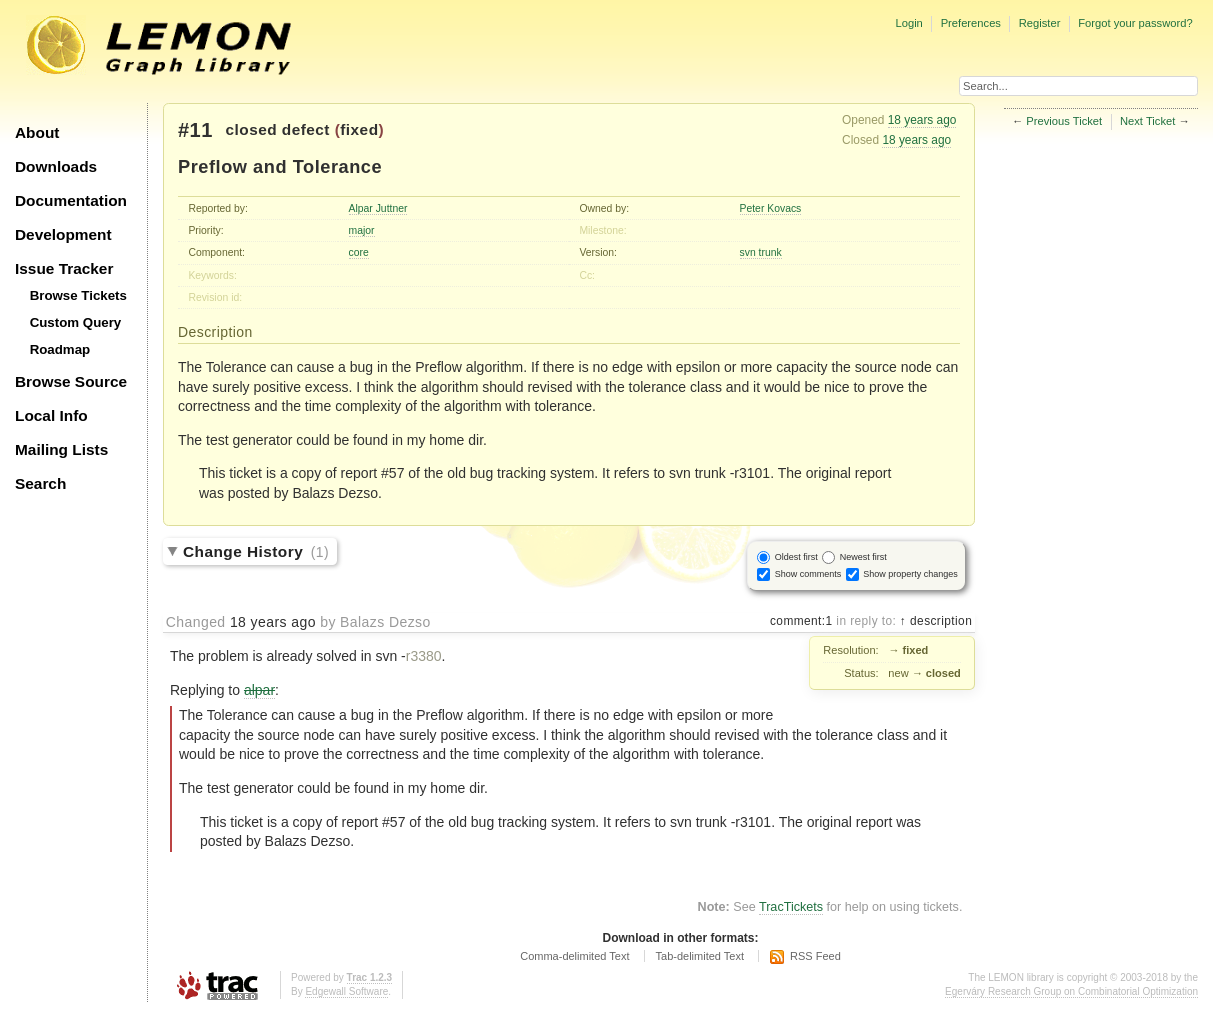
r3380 (424, 656)
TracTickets (791, 907)
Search (40, 483)
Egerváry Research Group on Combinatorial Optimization (1071, 991)
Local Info (51, 415)
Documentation (71, 200)
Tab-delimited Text (700, 956)
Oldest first (796, 557)
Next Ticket (1147, 121)
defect (306, 129)
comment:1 (801, 621)
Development (63, 234)
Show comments (808, 574)
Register (1040, 23)
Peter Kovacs (771, 208)
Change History (256, 551)
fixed (359, 129)
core (359, 252)
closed (252, 129)
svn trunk (761, 252)
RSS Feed (815, 956)
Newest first (863, 557)
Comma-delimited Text (574, 956)
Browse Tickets (78, 295)
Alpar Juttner (378, 208)
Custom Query (76, 322)
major (362, 230)
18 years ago (922, 120)
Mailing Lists (61, 449)
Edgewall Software (346, 991)
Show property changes (910, 574)
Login (908, 23)
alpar (259, 690)
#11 (195, 130)
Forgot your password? (1135, 23)
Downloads (56, 166)
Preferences (971, 23)
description (939, 621)
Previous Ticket (1064, 121)
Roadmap (60, 349)
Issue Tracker (64, 268)
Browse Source (71, 381)
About (37, 132)
